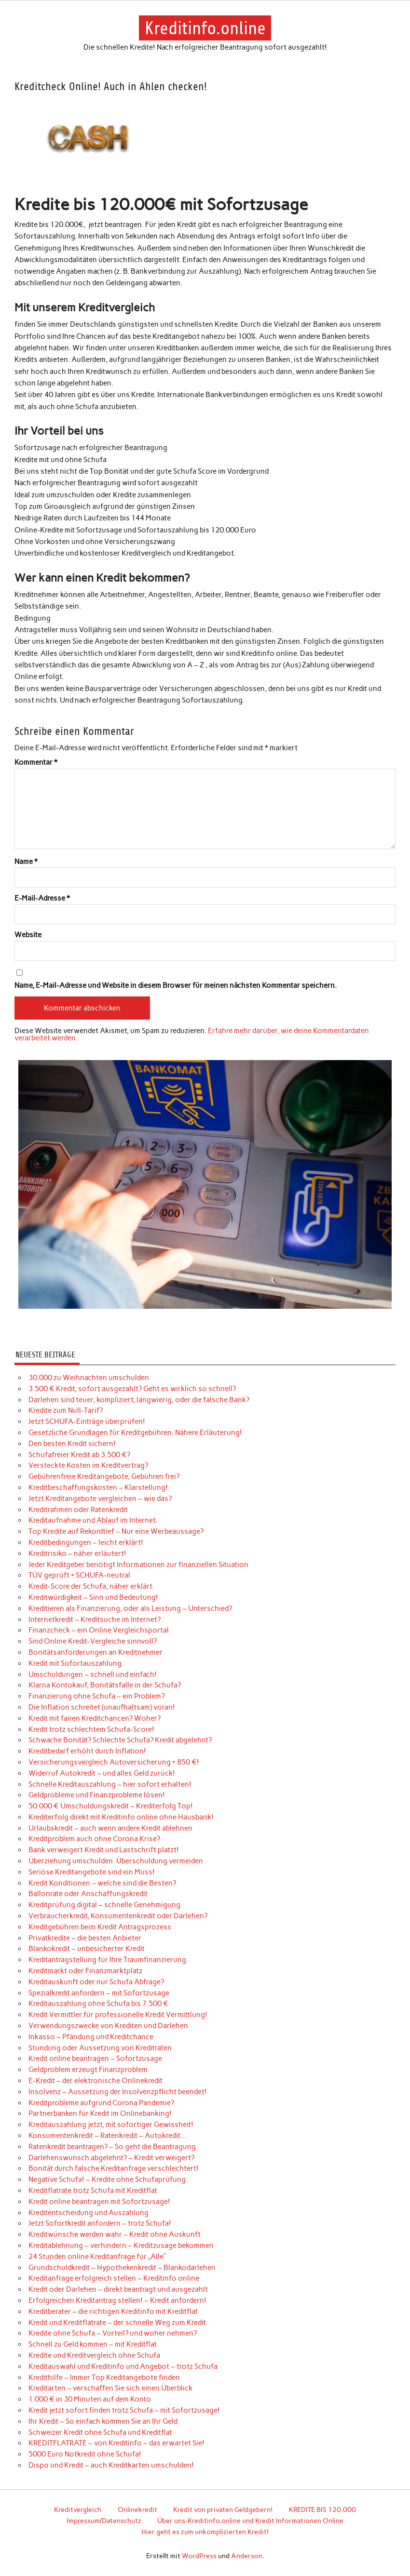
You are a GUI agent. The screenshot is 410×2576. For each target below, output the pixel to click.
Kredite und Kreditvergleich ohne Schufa (94, 2355)
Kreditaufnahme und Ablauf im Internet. (92, 1520)
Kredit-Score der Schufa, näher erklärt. (91, 1586)
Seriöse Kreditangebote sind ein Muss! (91, 1872)
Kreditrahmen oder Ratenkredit (78, 1509)
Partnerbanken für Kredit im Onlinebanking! (100, 2113)
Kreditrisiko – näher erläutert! (77, 1553)
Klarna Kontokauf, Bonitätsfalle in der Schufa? (104, 1685)
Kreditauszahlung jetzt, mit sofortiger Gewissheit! (110, 2124)
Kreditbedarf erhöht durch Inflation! (87, 1751)
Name (26, 861)
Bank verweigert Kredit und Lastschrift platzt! (103, 1850)
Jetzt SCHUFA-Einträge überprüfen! (86, 1421)
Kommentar (35, 762)
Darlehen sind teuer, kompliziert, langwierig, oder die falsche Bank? (138, 1399)
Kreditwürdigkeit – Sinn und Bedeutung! (93, 1597)
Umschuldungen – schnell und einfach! (92, 1674)
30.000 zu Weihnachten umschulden (88, 1377)
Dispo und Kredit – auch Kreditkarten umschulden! (111, 2465)
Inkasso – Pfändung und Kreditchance (90, 2036)
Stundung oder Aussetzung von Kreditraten (100, 2048)
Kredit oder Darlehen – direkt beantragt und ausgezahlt (118, 2289)
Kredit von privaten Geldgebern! (223, 2509)
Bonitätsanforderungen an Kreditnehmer (95, 1652)
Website (27, 935)
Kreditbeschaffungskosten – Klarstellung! (98, 1487)
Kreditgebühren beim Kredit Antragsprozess (99, 1927)
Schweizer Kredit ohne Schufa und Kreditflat (100, 2432)
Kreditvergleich (77, 2509)
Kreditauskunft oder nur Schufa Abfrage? (96, 1982)
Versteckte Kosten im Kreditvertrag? (88, 1465)
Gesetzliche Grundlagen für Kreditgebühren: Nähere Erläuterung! (135, 1432)
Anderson (246, 2556)
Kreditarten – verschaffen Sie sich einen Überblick (110, 2388)
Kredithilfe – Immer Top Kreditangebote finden (104, 2377)
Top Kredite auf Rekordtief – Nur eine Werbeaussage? (116, 1531)
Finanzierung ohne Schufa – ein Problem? (96, 1696)
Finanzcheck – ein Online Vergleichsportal (98, 1630)
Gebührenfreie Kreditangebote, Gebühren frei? (103, 1476)
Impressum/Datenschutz (104, 2520)
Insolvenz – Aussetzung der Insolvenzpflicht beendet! (117, 2091)
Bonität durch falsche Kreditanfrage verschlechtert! (113, 2168)
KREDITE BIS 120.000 (322, 2509)
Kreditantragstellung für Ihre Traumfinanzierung (107, 1959)
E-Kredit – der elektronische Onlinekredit (95, 2080)
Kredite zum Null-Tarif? (65, 1410)
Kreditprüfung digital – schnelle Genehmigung (104, 1904)
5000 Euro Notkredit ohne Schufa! (84, 2454)
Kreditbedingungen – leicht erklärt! (85, 1542)
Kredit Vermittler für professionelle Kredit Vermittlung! (117, 2014)
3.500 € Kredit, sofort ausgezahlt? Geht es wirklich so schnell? (132, 1388)
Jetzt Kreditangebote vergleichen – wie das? (100, 1498)
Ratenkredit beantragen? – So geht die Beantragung (112, 2146)
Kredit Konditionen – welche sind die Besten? (102, 1883)
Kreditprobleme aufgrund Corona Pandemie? (101, 2102)
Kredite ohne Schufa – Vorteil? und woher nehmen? (112, 2333)
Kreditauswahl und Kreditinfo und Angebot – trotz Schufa (123, 2366)
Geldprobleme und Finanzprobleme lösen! (96, 1795)
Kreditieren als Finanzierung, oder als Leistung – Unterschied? (130, 1608)
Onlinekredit (137, 2509)
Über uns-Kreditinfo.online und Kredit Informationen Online (250, 2520)
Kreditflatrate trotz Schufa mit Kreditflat (92, 2190)
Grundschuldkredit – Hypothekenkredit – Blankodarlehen (122, 2267)
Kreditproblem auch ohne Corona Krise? (94, 1838)
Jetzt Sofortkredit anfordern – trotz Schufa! (99, 2223)
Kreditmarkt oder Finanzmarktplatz (85, 1970)
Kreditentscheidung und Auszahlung (88, 2212)
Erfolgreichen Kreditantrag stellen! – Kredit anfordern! (117, 2300)
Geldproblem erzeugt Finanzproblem (88, 2069)
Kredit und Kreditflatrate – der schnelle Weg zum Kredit (117, 2322)
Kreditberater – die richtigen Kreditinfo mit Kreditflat (113, 2311)
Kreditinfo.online (205, 28)
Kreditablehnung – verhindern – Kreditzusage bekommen (121, 2245)
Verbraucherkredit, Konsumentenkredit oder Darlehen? (117, 1916)
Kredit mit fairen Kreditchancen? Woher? (94, 1718)
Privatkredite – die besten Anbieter (84, 1938)
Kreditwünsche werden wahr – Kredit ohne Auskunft (114, 2234)
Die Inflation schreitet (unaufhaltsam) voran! (101, 1707)
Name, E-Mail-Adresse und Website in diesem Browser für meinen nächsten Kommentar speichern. (175, 985)
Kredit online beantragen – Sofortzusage (95, 2058)
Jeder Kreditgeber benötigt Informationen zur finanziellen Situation (138, 1564)
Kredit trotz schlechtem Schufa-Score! (91, 1729)
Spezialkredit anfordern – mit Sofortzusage (98, 1993)
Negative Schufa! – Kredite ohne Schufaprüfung (107, 2179)
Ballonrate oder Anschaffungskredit (88, 1893)
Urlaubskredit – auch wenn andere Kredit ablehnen (110, 1828)
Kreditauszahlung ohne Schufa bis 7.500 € (98, 2003)
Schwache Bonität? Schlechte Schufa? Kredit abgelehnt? (120, 1740)
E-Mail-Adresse (42, 898)
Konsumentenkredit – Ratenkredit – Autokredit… (107, 2135)
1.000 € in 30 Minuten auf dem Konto (89, 2399)
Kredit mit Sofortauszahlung (75, 1663)
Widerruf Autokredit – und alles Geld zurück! (101, 1773)
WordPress (199, 2556)
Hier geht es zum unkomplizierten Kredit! (205, 2532)
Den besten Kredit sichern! (72, 1443)
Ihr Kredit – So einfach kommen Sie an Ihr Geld (103, 2421)
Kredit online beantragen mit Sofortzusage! (99, 2201)
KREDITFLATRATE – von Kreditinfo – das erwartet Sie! (116, 2443)
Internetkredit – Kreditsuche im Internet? (94, 1619)
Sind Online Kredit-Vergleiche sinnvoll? (92, 1641)
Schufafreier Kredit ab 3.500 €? (79, 1454)
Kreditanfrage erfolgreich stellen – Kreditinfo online (113, 2278)
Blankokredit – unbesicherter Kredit (86, 1948)
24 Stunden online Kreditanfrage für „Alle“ (97, 2256)
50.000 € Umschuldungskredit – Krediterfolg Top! (110, 1806)
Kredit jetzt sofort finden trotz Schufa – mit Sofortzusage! (124, 2410)
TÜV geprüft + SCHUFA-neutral (79, 1575)
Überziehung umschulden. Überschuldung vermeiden (115, 1861)
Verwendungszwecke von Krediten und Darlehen (108, 2025)
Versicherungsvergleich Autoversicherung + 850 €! (113, 1762)
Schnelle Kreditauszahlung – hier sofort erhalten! (109, 1784)
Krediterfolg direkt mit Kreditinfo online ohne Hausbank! (121, 1817)
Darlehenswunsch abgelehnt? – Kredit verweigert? (111, 2157)
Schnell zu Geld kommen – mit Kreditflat (92, 2344)
